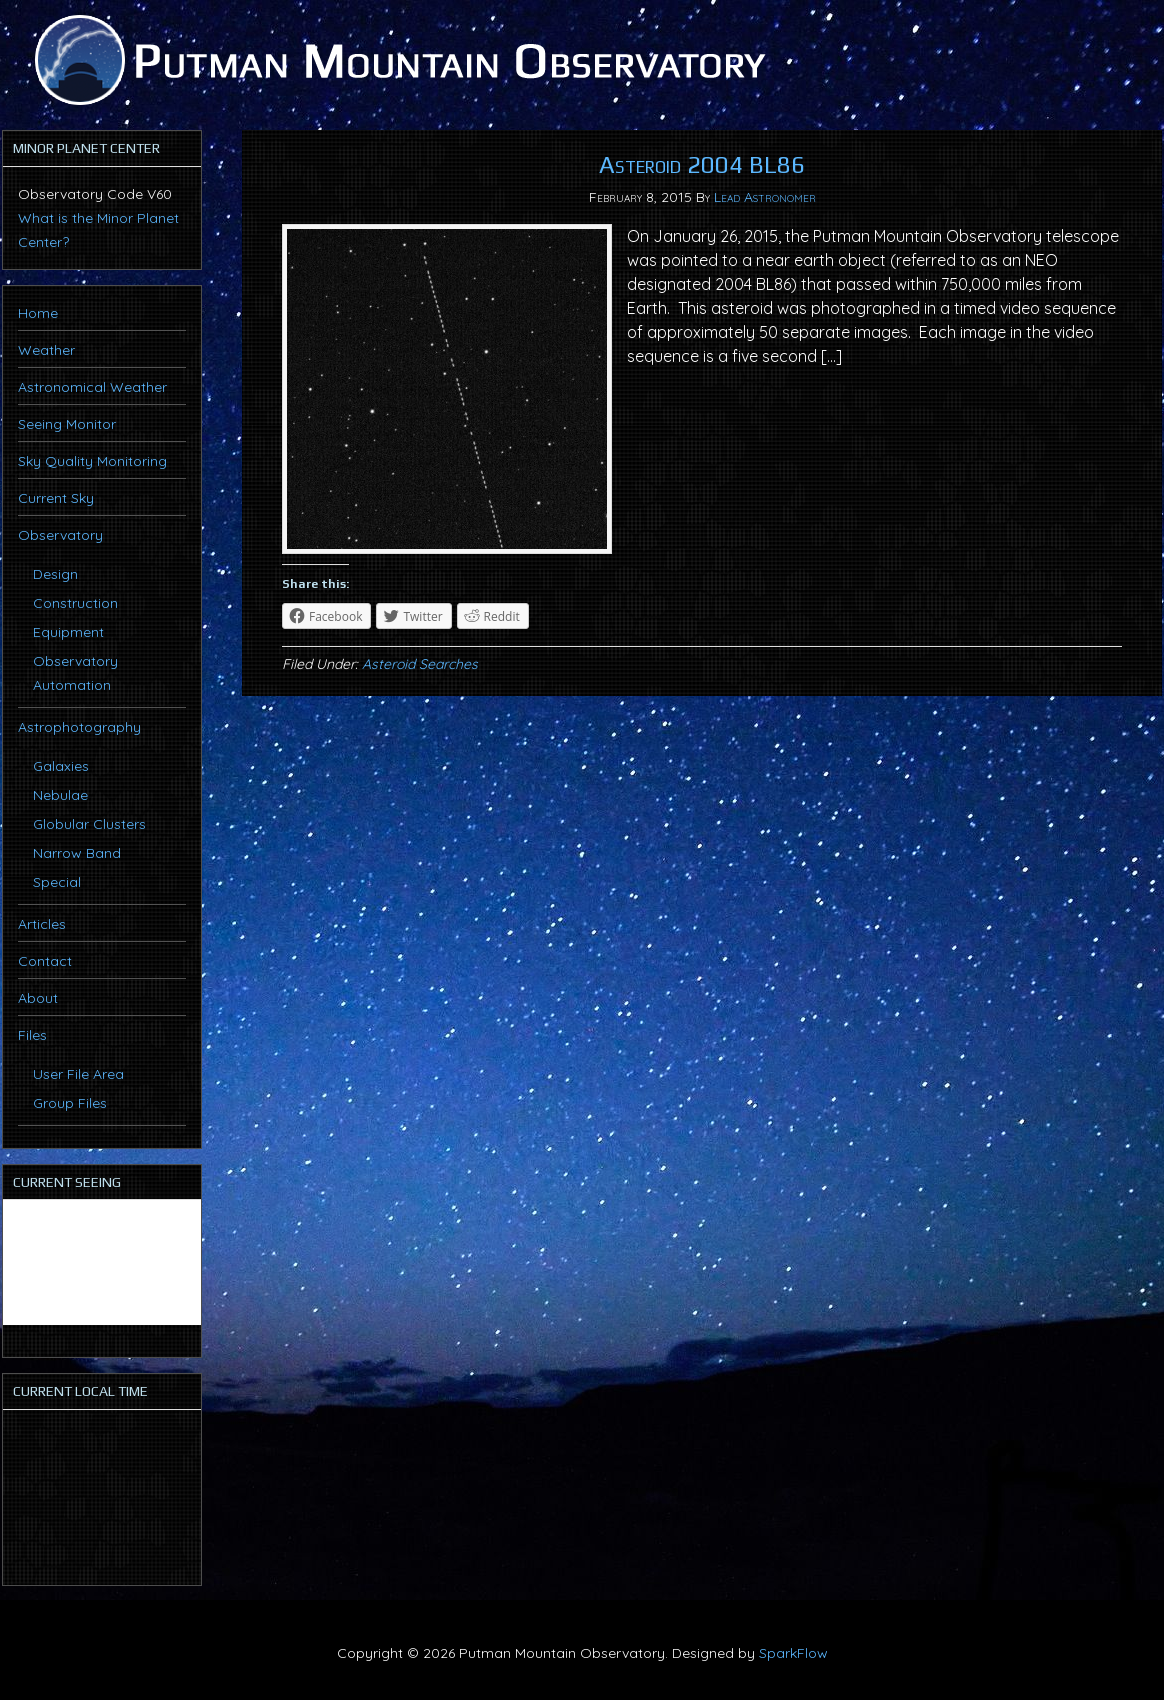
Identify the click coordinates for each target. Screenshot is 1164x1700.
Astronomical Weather (92, 387)
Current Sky (56, 498)
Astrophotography (79, 727)
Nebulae (60, 795)
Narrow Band (77, 853)
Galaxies (61, 766)
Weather (46, 350)
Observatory (60, 535)
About (38, 998)
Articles (42, 924)
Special (57, 882)
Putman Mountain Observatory (397, 60)
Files (32, 1035)
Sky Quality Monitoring (92, 461)
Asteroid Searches (420, 664)
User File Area (78, 1074)
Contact (45, 961)
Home (38, 313)
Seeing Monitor (67, 424)
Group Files (70, 1103)
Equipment (68, 632)
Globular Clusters (89, 824)
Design (55, 574)
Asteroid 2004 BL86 (702, 164)
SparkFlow (793, 1653)
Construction (75, 603)
